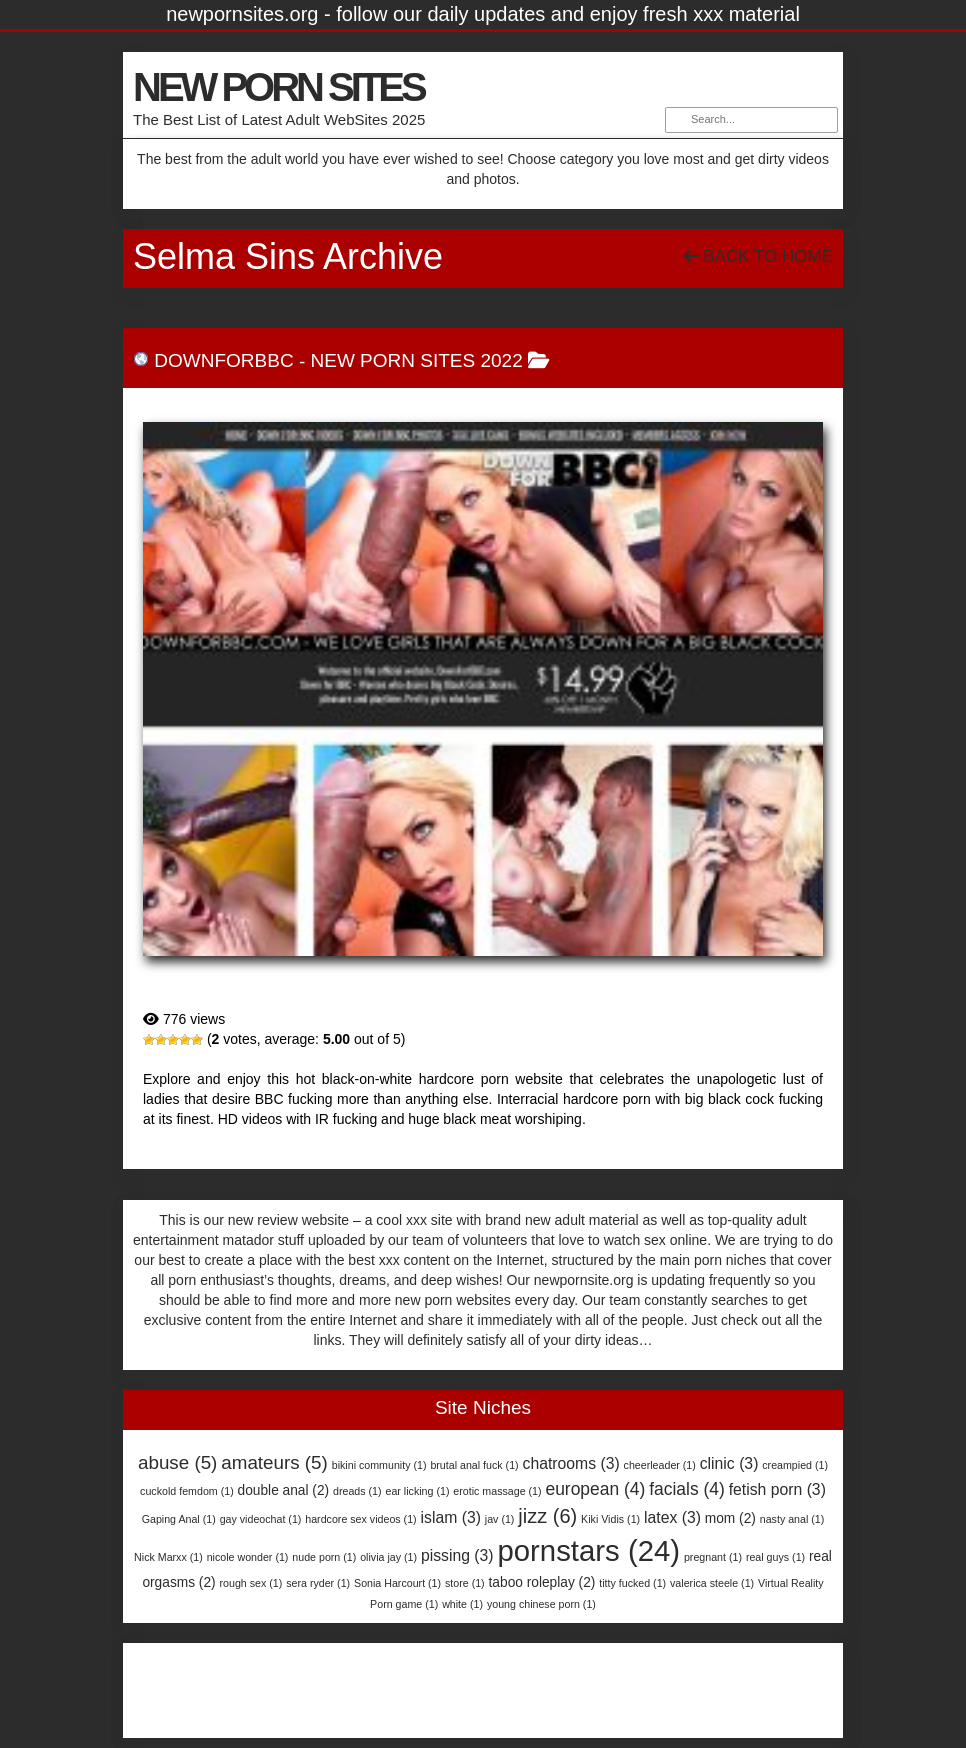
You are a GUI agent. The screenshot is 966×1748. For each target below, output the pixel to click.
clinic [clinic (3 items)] (729, 1463)
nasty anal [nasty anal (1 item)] (792, 1519)
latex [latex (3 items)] (672, 1517)
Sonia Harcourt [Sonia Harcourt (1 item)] (397, 1583)
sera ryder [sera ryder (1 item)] (318, 1583)
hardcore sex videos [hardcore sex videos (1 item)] (360, 1519)
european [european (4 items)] (595, 1489)
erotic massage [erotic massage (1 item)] (497, 1491)
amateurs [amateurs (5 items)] (274, 1462)
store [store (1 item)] (465, 1583)
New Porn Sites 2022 (417, 360)
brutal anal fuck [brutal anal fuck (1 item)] (474, 1465)
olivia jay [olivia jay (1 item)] (388, 1557)
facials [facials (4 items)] (687, 1489)
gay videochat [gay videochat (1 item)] (261, 1519)
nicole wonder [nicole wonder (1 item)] (248, 1557)
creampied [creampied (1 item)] (795, 1465)
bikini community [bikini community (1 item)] (379, 1465)
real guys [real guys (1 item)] (775, 1557)
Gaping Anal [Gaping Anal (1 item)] (179, 1519)
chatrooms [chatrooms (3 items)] (571, 1463)
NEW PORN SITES (278, 87)
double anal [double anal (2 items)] (284, 1490)
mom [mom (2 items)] (730, 1518)
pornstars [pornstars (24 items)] (588, 1550)
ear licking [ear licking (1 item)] (417, 1491)
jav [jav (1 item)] (500, 1519)
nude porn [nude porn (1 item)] (324, 1557)
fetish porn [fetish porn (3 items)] (777, 1489)
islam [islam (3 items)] (451, 1517)
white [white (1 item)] (462, 1604)
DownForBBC (223, 360)
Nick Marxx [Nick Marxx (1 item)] (168, 1557)
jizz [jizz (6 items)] (547, 1516)
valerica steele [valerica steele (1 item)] (712, 1583)
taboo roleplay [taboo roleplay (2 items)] (542, 1582)
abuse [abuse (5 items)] (177, 1462)
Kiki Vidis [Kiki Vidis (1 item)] (610, 1519)
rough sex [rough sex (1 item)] (251, 1583)
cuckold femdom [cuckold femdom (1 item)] (187, 1491)
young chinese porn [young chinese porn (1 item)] (541, 1604)
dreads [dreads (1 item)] (357, 1491)
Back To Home (758, 256)
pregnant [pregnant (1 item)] (713, 1557)
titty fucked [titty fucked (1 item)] (632, 1583)
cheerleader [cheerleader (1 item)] (660, 1465)
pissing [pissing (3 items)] (457, 1555)
